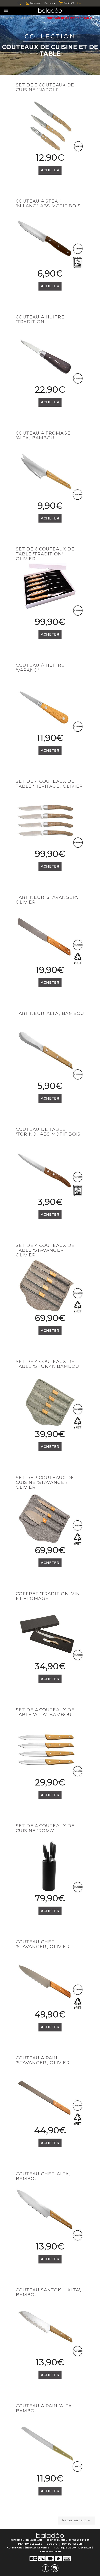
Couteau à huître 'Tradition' (40, 319)
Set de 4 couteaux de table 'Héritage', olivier (49, 783)
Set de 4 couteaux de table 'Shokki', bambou (47, 1364)
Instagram (54, 2568)
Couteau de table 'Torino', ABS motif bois (48, 1132)
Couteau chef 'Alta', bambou (43, 2176)
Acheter (50, 170)
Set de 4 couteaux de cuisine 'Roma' (45, 1828)
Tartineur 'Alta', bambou (50, 1013)
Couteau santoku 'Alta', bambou (48, 2292)
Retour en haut (76, 2520)
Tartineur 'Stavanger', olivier (47, 900)
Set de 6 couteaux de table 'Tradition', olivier (45, 553)
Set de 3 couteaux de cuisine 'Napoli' (45, 87)
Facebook (45, 2568)
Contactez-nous (50, 2551)
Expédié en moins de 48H (26, 2540)
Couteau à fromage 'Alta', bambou (43, 435)
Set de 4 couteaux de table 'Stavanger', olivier (45, 1250)
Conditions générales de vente (28, 2547)
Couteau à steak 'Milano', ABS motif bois (48, 203)
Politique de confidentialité (73, 2547)
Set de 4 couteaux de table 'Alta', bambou (45, 1712)
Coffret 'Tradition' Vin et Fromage (48, 1596)
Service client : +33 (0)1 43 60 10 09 (68, 2540)
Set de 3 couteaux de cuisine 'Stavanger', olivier (45, 1482)
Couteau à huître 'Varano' (40, 668)
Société (52, 2544)
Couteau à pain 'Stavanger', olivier (43, 2060)
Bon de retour (72, 2544)
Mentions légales (30, 2544)
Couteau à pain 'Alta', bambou (45, 2408)
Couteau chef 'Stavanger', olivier (43, 1944)
